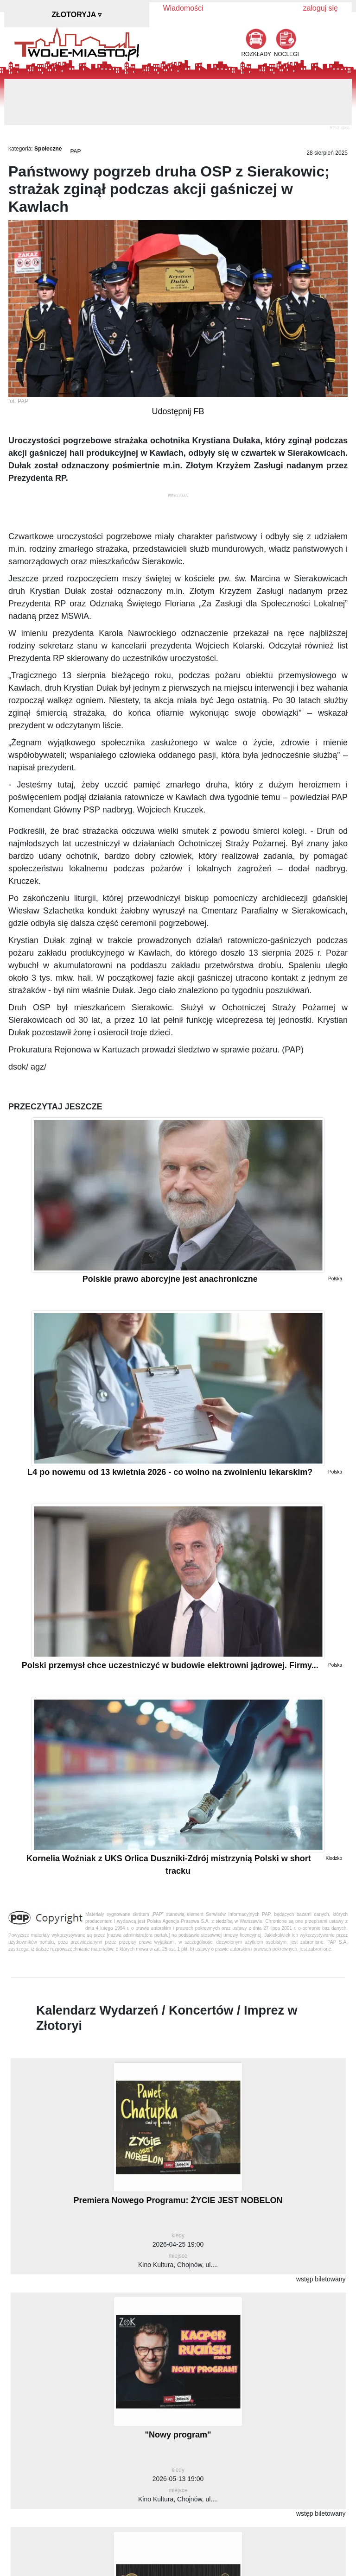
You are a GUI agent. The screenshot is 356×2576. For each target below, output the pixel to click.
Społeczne (48, 148)
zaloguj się (320, 8)
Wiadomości (183, 8)
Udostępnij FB (178, 411)
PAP (75, 151)
